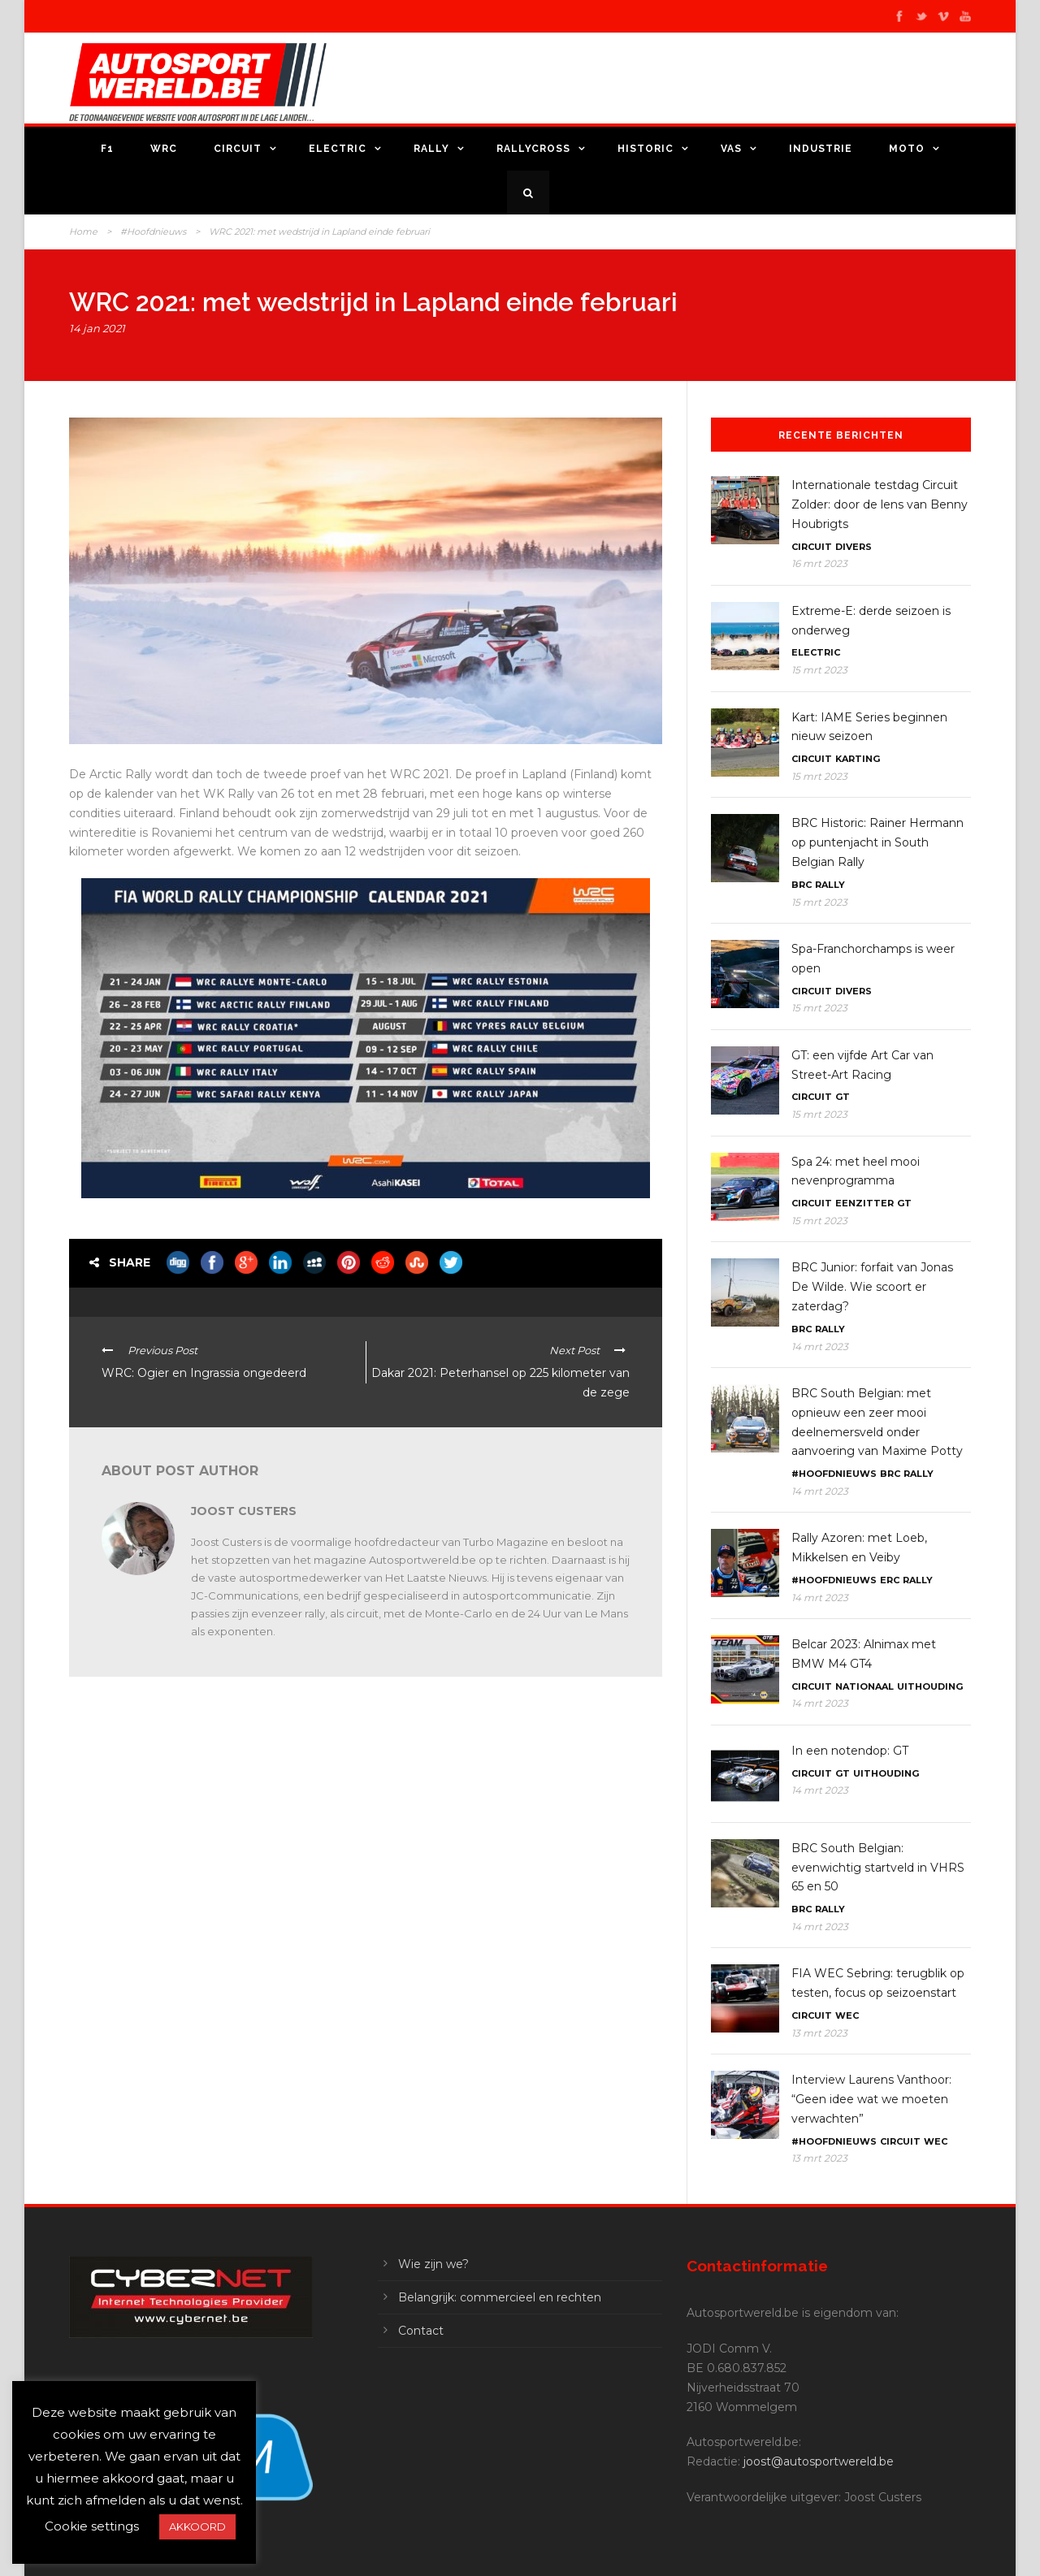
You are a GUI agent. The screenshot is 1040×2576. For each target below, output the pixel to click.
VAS (731, 148)
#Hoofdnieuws (153, 231)
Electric (337, 148)
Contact (421, 2330)
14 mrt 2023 (819, 1346)
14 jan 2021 (97, 328)
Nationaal (864, 1686)
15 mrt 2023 (819, 670)
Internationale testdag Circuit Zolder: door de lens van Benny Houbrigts (879, 504)
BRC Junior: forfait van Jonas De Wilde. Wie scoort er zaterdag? (872, 1287)
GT (842, 1096)
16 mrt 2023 (819, 563)
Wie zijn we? (433, 2264)
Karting (857, 758)
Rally (431, 148)
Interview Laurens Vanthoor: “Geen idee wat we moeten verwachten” (871, 2099)
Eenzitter (864, 1203)
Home (83, 231)
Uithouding (930, 1686)
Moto (907, 148)
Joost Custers (244, 1511)
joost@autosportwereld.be (818, 2461)
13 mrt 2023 (819, 2033)
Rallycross (533, 148)
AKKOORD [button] (197, 2526)
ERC (889, 1580)
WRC (163, 148)
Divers (853, 546)
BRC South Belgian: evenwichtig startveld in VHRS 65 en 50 (877, 1867)
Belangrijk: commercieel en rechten (499, 2297)
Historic (646, 148)
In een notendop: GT (849, 1750)
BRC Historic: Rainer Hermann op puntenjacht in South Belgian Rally (877, 842)
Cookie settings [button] (92, 2526)
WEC (847, 2015)
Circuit (238, 148)
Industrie (820, 148)
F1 (107, 148)
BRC (801, 884)
